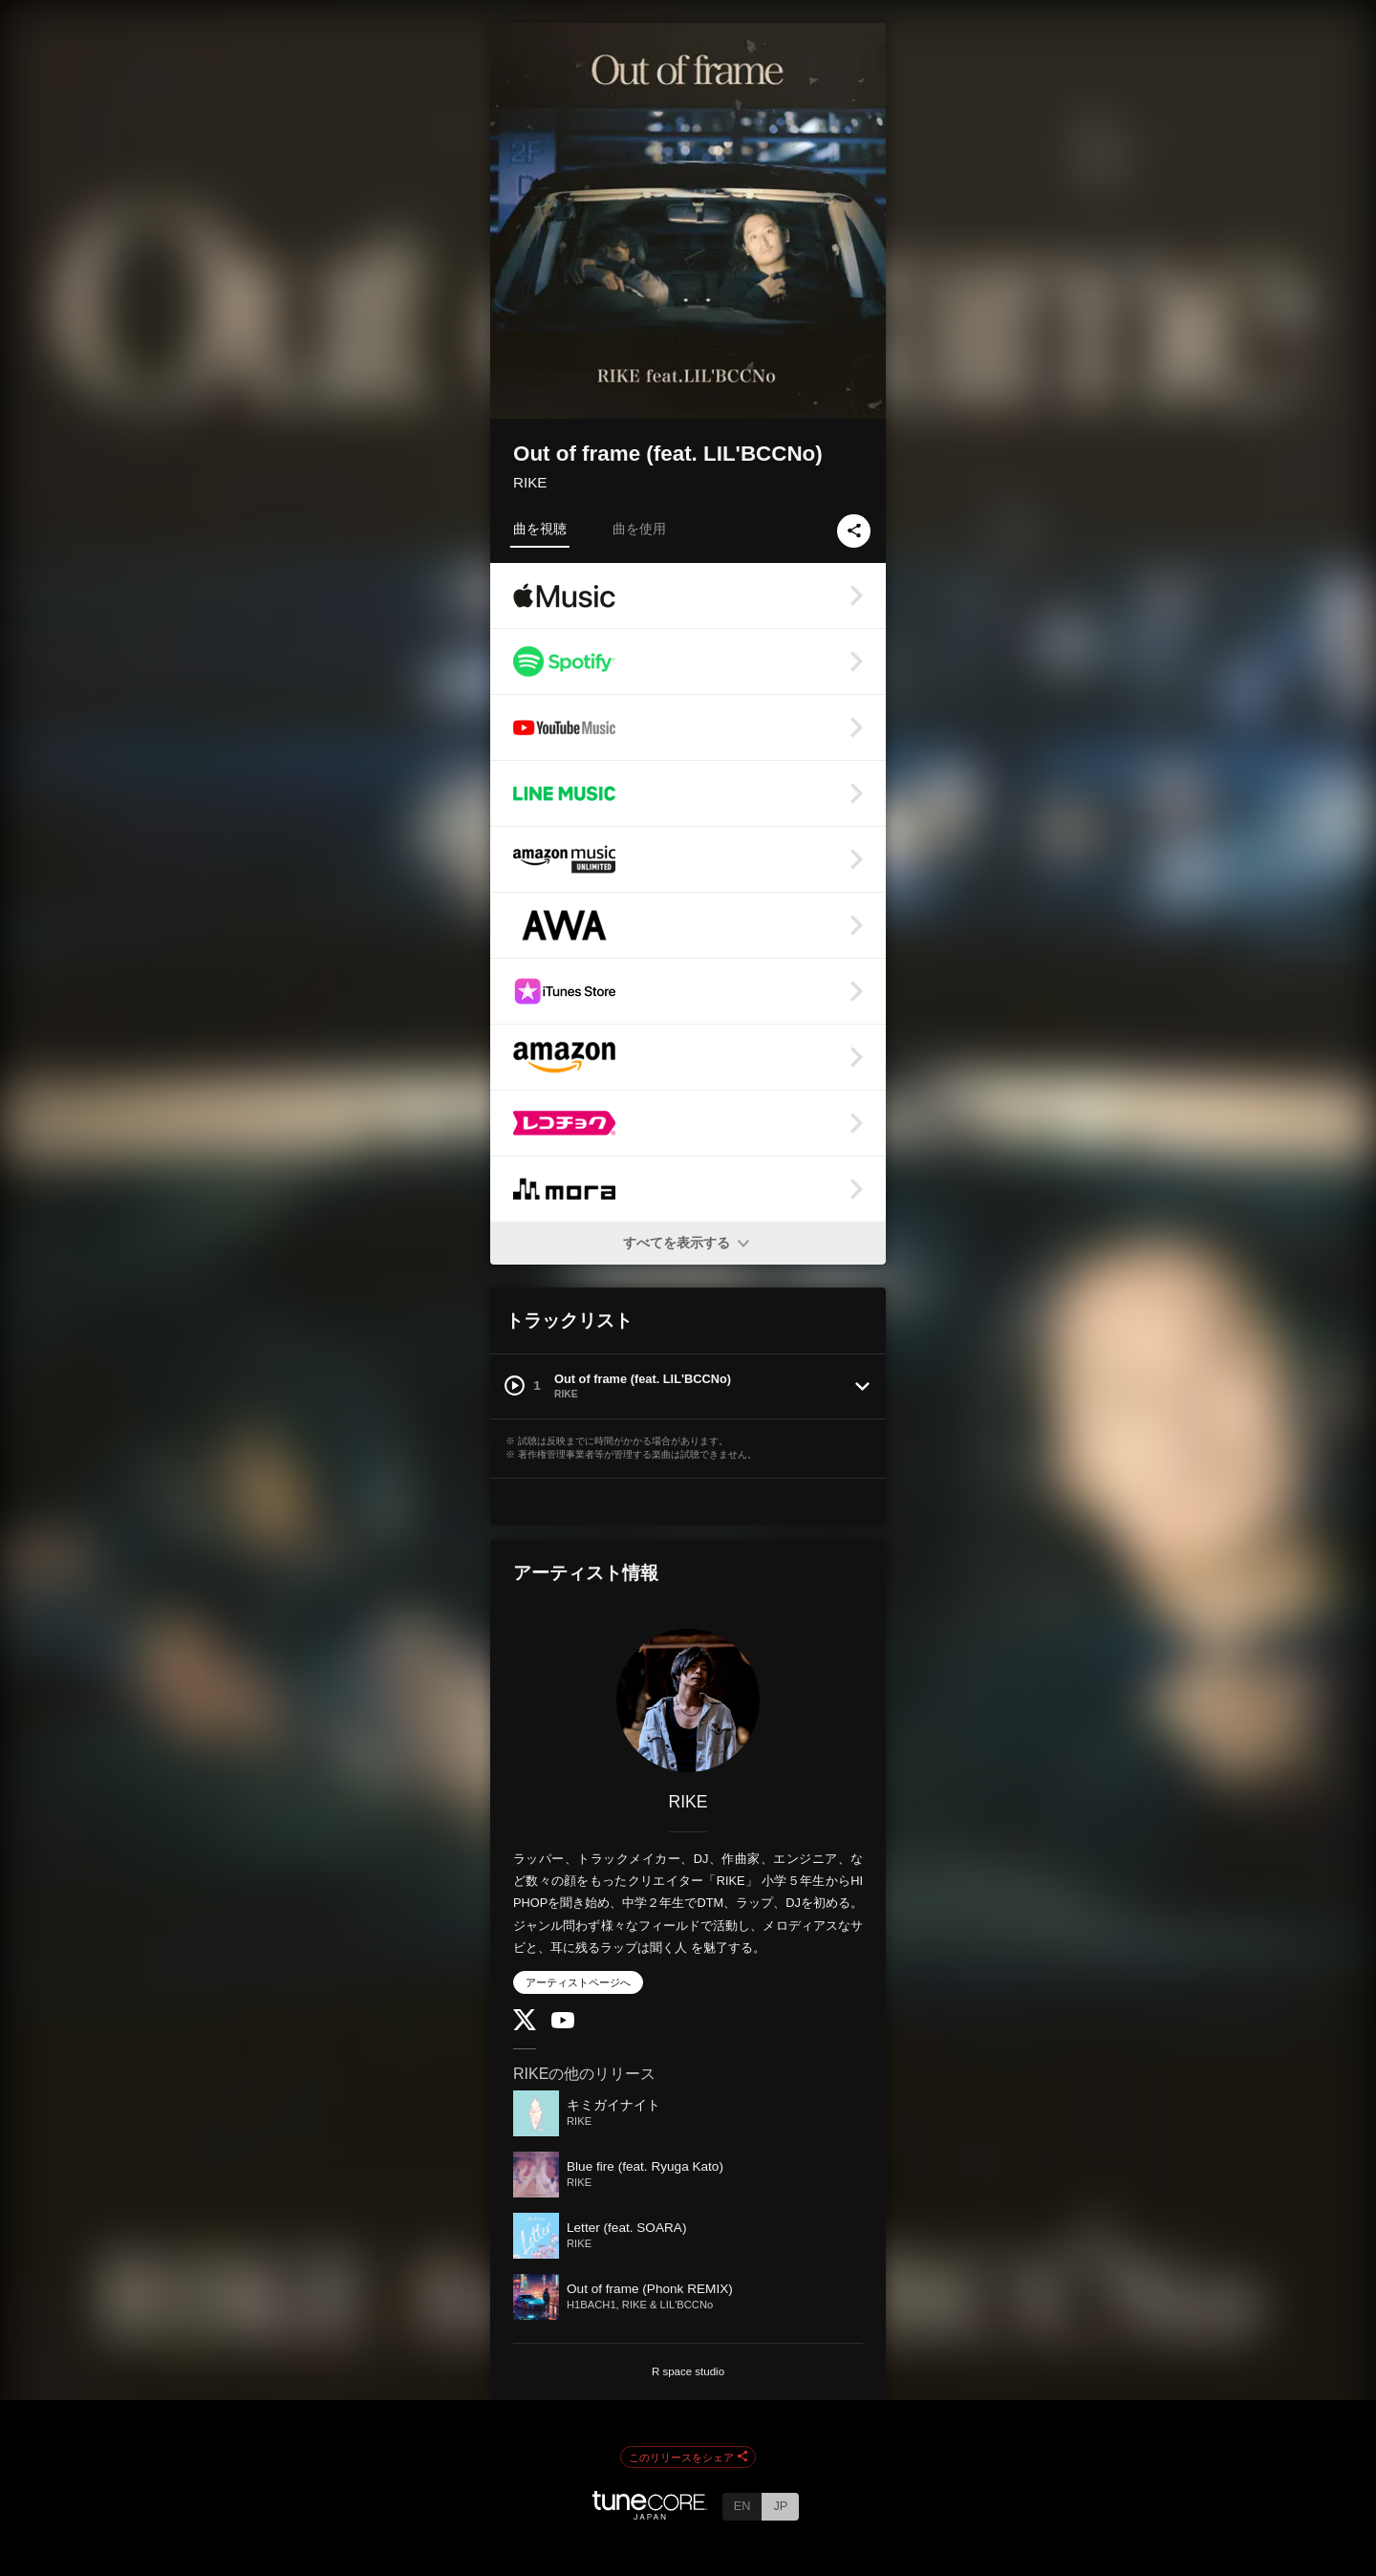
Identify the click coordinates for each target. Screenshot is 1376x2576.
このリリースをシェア (688, 2457)
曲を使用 (639, 528)
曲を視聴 (540, 528)
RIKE (530, 482)
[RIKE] (688, 1700)
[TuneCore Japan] (649, 2514)
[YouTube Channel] (562, 2024)
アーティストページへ (578, 1982)
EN (742, 2506)
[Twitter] (524, 2026)
